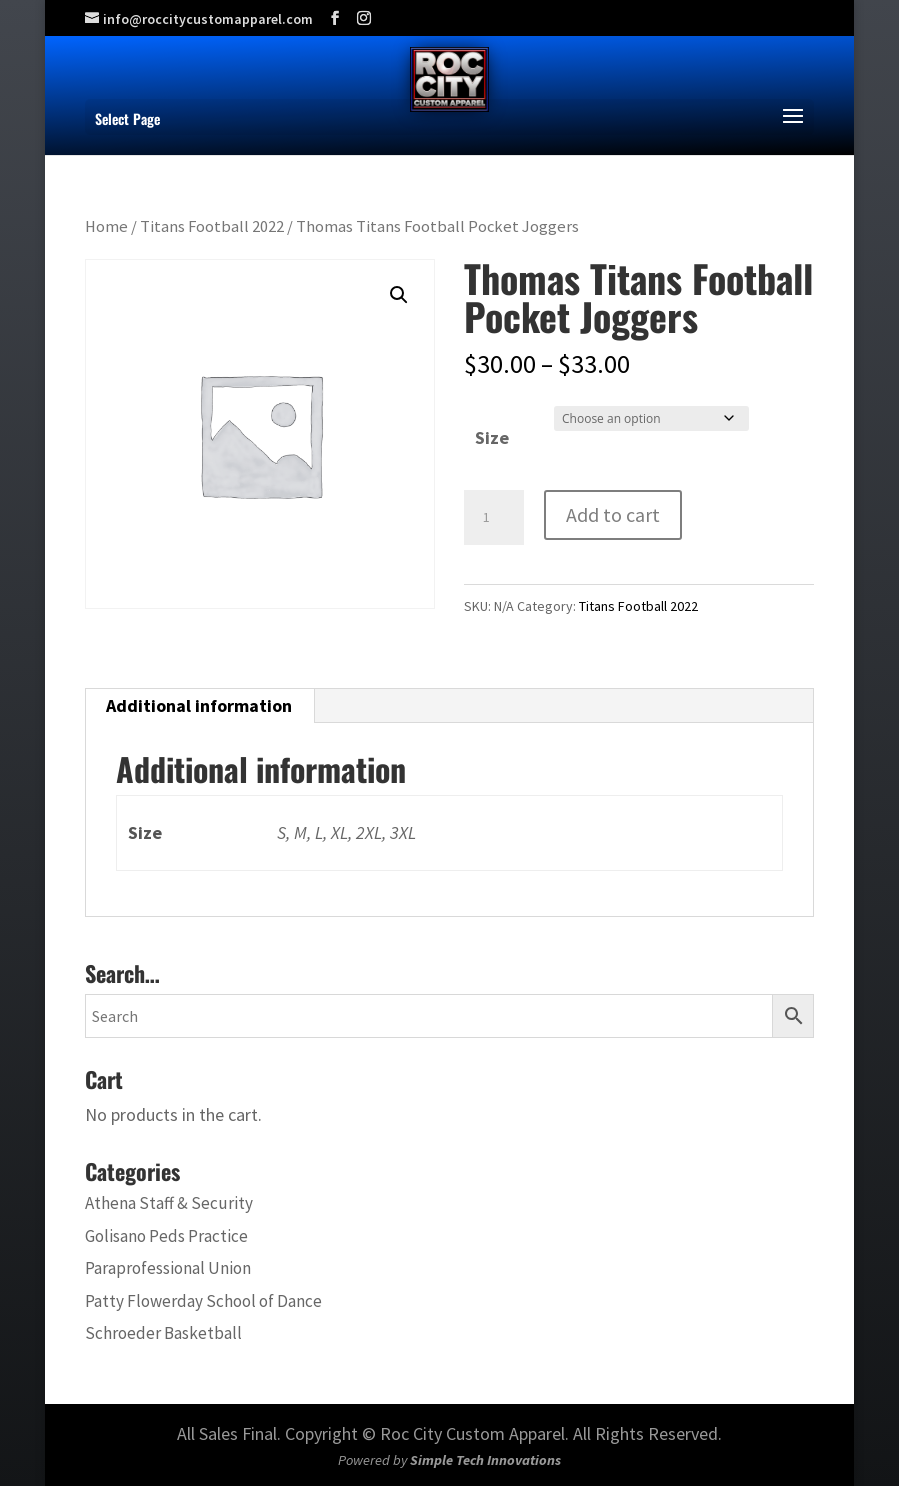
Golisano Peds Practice (166, 1236)
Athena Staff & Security (169, 1203)
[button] (399, 295)
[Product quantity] (494, 518)
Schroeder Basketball (163, 1333)
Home (106, 226)
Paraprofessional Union (168, 1268)
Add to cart (613, 514)
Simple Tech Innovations (485, 1460)
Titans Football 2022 (212, 226)
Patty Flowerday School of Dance (203, 1301)
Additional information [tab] (199, 705)
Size (492, 437)
